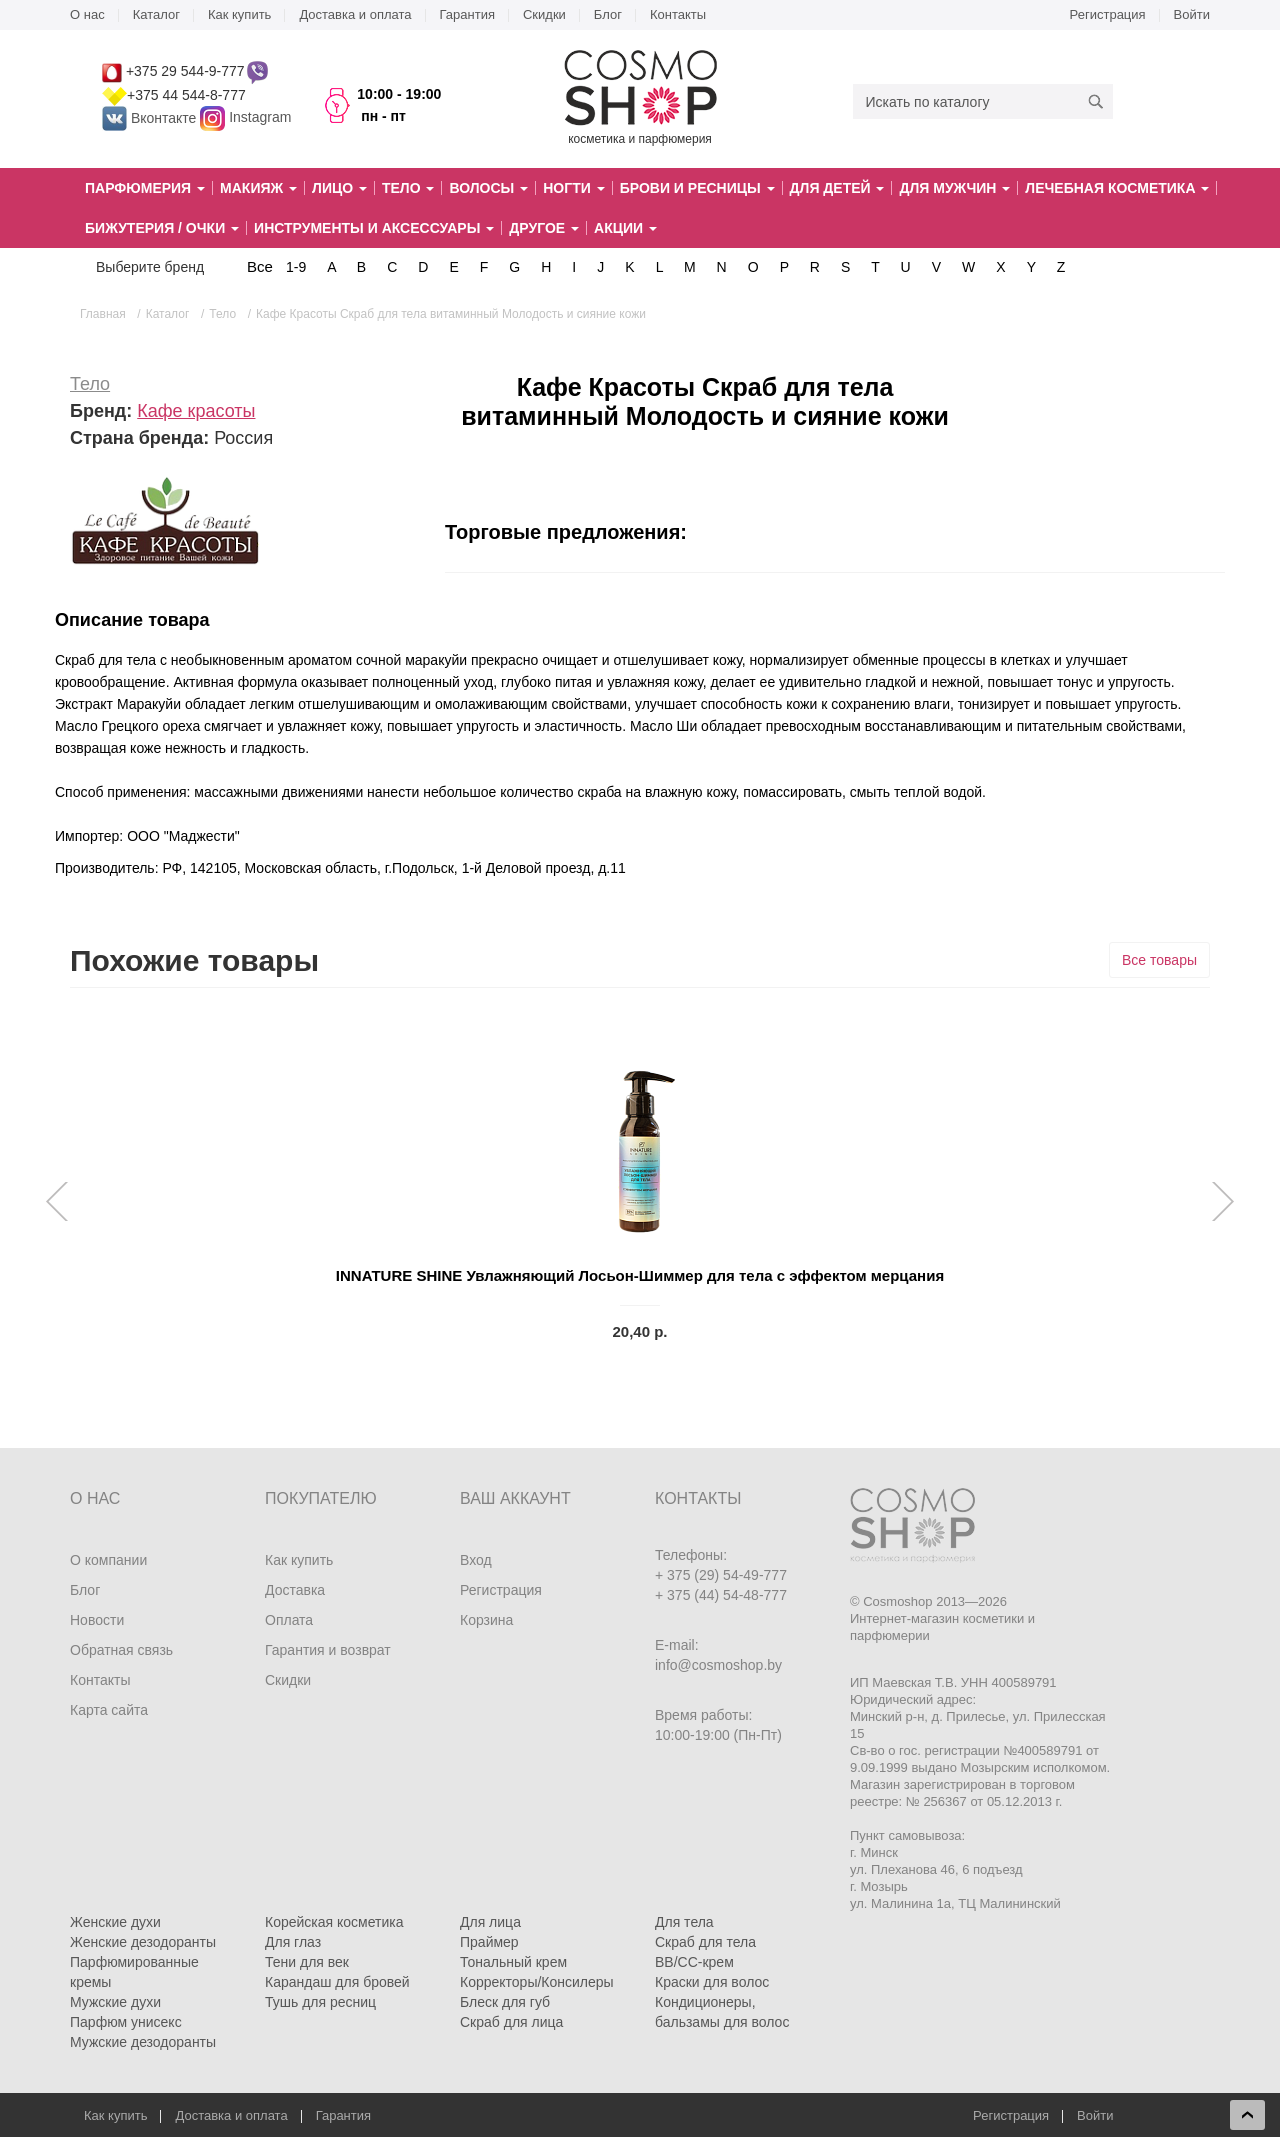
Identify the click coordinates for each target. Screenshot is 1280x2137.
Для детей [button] (837, 188)
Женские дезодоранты (143, 1942)
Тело (90, 384)
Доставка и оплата (355, 14)
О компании (108, 1560)
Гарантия (467, 14)
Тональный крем (513, 1962)
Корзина (486, 1620)
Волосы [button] (488, 188)
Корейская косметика (334, 1922)
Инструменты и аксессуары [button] (374, 228)
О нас (87, 14)
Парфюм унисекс (126, 2022)
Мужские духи (115, 2002)
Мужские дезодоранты (143, 2042)
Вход (476, 1560)
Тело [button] (408, 188)
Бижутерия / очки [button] (162, 228)
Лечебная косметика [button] (1117, 188)
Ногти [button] (573, 188)
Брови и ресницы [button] (697, 188)
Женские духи (115, 1922)
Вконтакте (151, 118)
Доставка (295, 1590)
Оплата (289, 1620)
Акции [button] (625, 228)
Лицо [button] (339, 188)
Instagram (260, 118)
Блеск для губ (505, 2002)
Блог (608, 14)
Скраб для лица (511, 2022)
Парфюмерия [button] (145, 188)
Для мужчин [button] (954, 188)
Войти (1192, 14)
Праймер (489, 1942)
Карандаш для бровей (337, 1982)
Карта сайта (109, 1710)
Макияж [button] (258, 188)
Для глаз (293, 1942)
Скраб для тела (705, 1942)
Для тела (684, 1922)
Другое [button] (544, 228)
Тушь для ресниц (320, 2002)
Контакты (678, 14)
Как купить (239, 14)
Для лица (490, 1922)
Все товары (1159, 960)
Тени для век (307, 1962)
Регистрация (1108, 14)
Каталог (156, 14)
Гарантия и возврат (328, 1650)
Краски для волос (712, 1982)
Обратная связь (121, 1650)
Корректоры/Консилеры (537, 1982)
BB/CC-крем (694, 1962)
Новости (97, 1620)
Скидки (544, 14)
